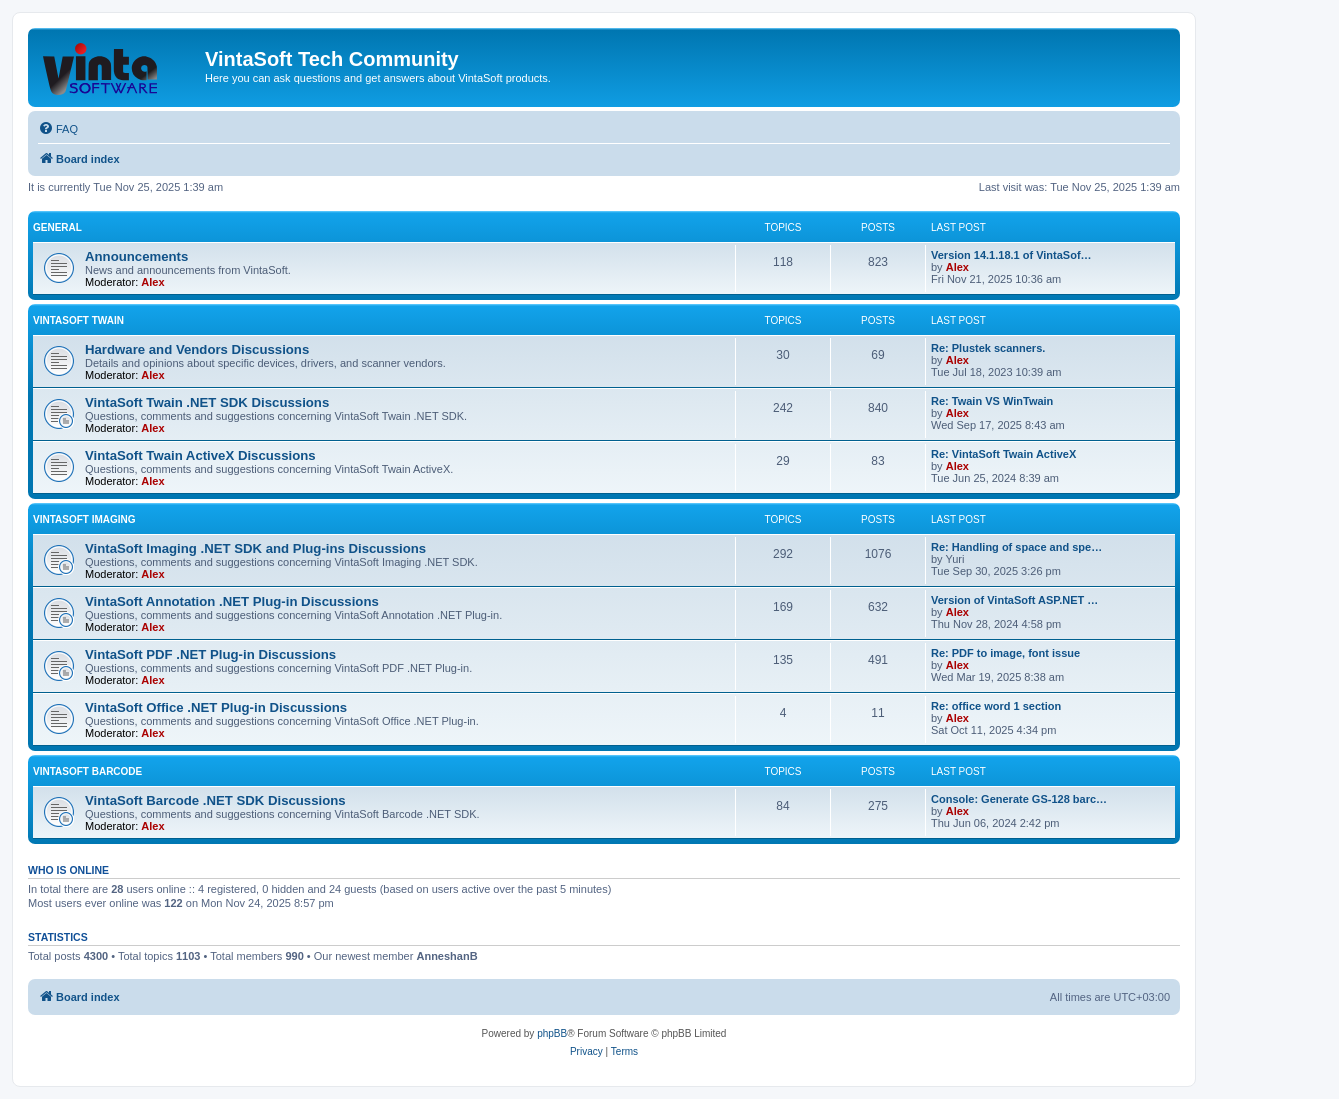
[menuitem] (58, 129)
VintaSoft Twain (78, 320)
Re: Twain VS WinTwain (992, 401)
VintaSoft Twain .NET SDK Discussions (207, 402)
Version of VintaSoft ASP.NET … (1014, 600)
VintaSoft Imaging (84, 519)
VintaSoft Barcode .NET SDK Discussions (215, 800)
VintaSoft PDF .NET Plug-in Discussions (210, 654)
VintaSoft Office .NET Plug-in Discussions (216, 707)
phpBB (552, 1033)
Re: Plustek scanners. (988, 348)
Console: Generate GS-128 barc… (1019, 799)
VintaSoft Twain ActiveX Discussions (200, 455)
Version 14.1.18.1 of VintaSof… (1011, 255)
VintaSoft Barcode (87, 771)
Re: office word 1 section (996, 706)
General (57, 227)
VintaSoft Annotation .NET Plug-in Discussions (232, 601)
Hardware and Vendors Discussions (197, 349)
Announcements (136, 256)
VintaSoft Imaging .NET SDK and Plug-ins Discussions (255, 548)
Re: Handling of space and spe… (1016, 547)
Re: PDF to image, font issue (1005, 653)
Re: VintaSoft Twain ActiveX (1003, 454)
